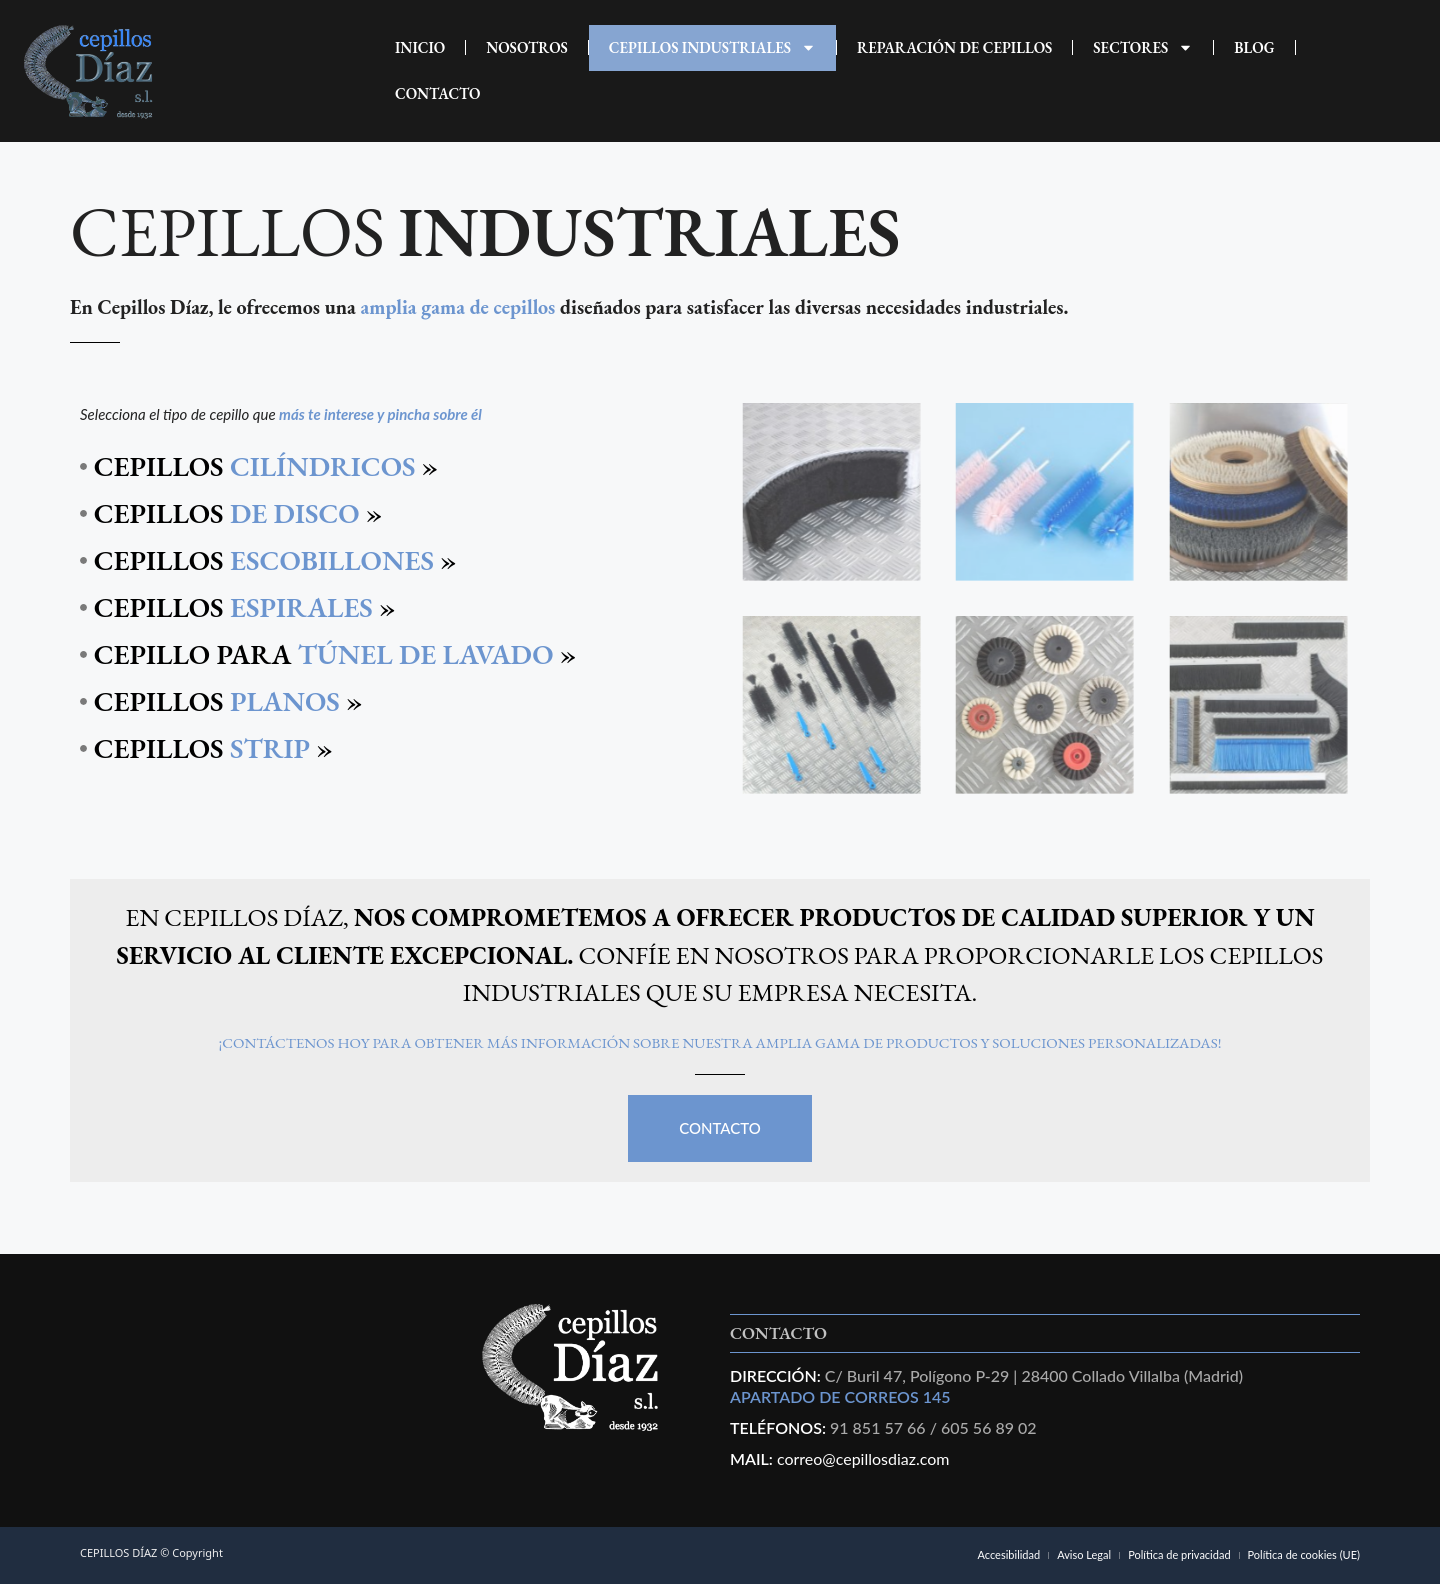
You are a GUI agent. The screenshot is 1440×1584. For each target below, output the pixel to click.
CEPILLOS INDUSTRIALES (712, 47)
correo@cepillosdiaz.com (863, 1458)
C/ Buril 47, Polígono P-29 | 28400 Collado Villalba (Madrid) (1032, 1375)
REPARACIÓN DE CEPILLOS (954, 47)
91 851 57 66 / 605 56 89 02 (933, 1427)
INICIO (420, 47)
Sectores (1143, 47)
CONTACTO (438, 93)
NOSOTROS (527, 47)
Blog (1254, 47)
